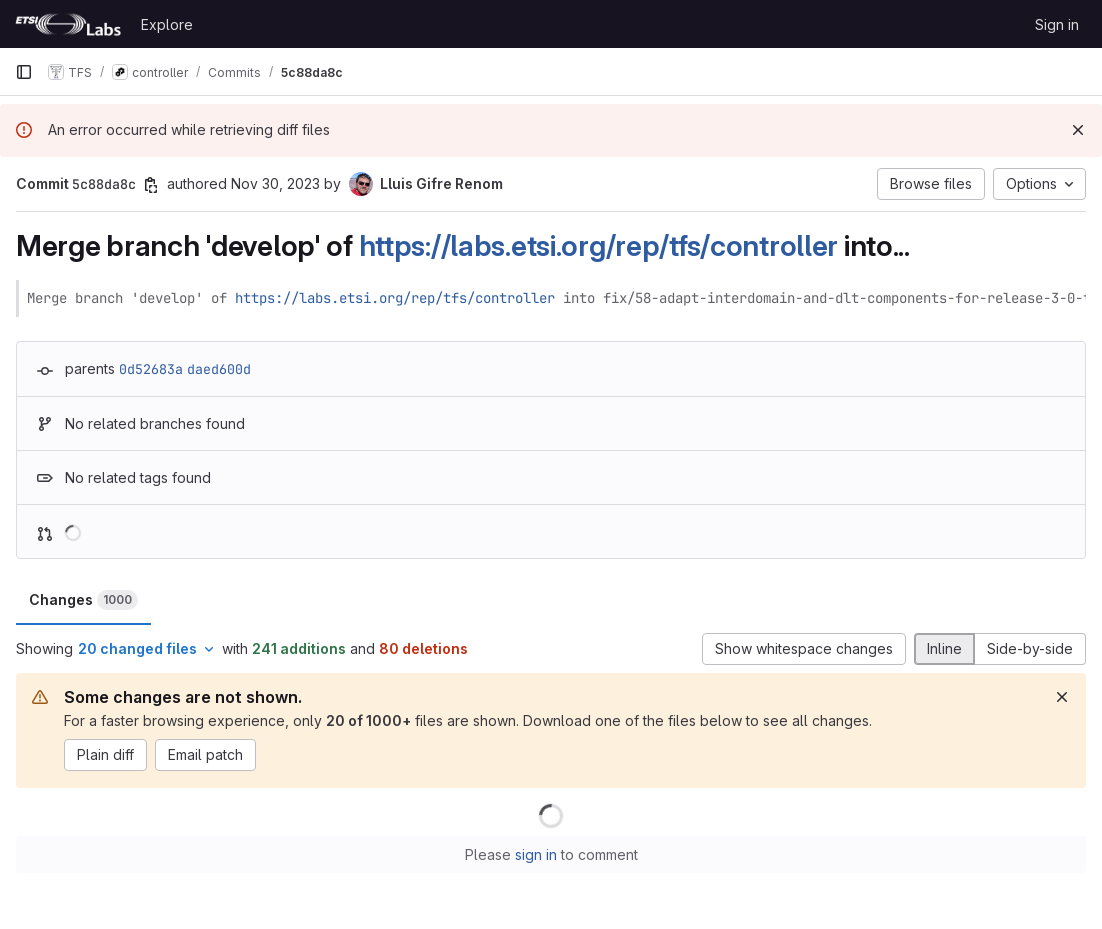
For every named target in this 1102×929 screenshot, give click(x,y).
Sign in (1057, 24)
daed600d (219, 369)
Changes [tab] (83, 600)
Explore (167, 24)
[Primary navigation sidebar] (24, 72)
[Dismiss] (1078, 130)
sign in (536, 854)
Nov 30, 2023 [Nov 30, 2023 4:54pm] (275, 183)
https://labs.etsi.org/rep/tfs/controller (599, 245)
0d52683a (151, 369)
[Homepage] (68, 24)
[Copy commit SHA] (151, 185)
